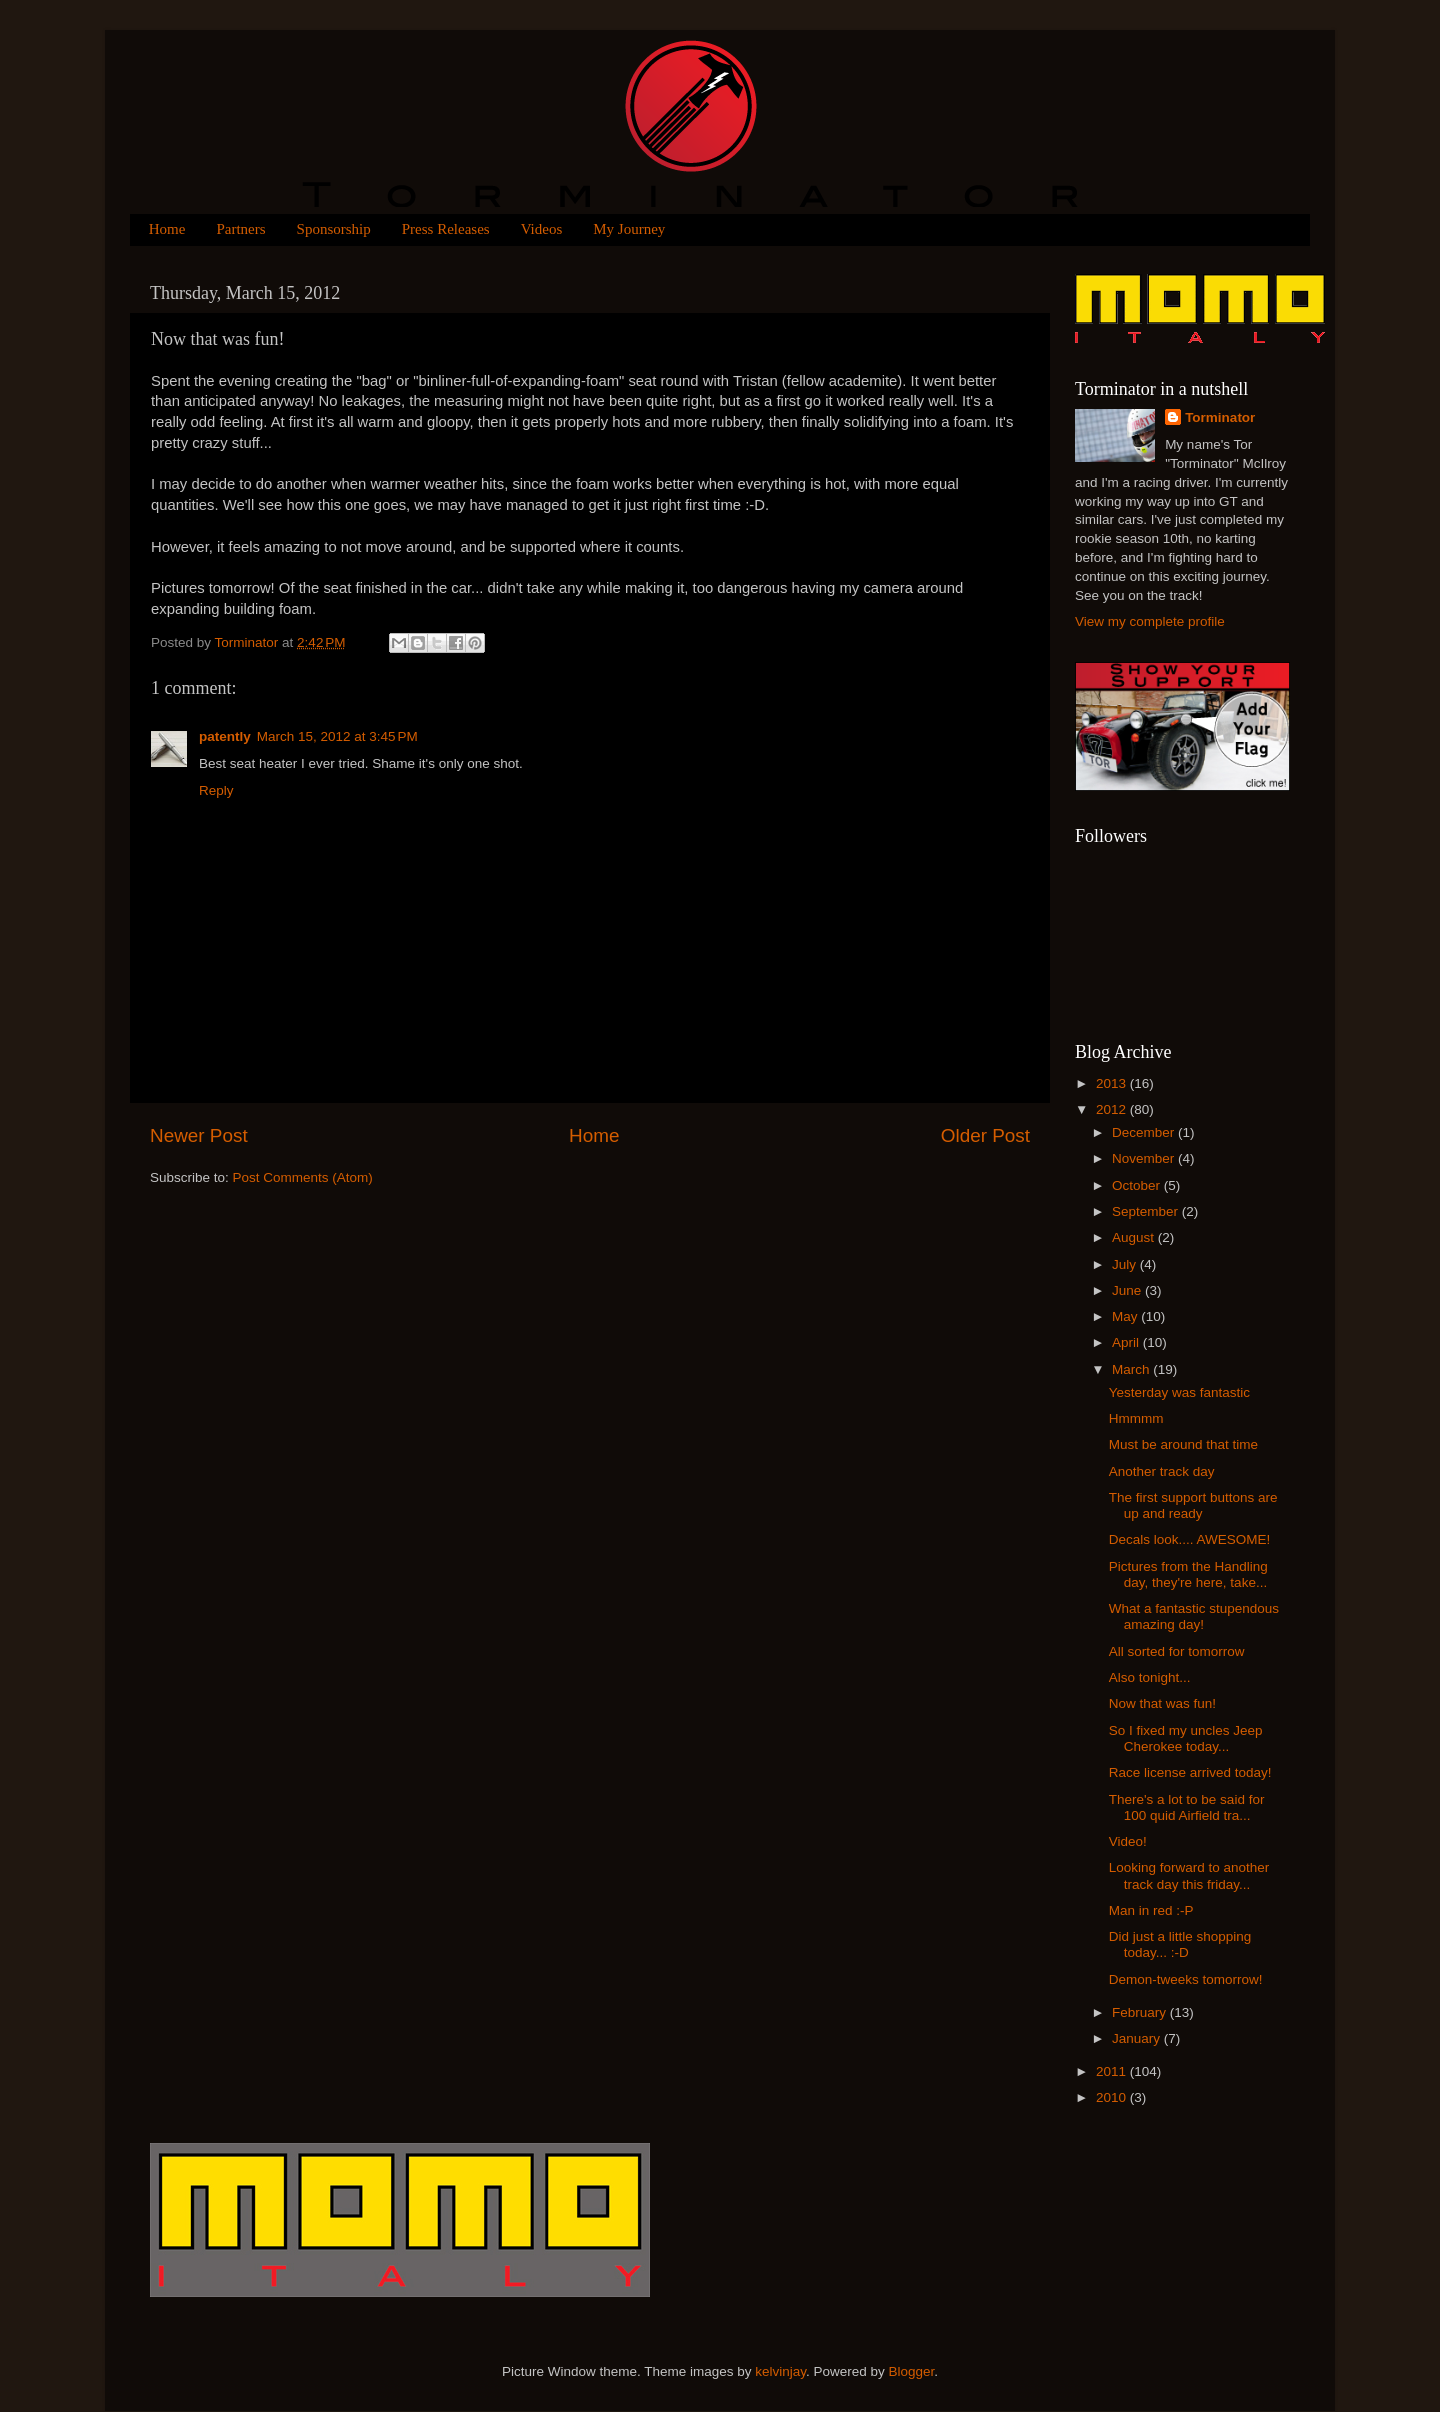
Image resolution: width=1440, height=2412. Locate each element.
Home (167, 229)
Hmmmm (1136, 1418)
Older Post (985, 1135)
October (1138, 1185)
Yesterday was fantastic (1179, 1392)
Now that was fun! (1162, 1703)
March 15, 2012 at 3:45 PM (337, 736)
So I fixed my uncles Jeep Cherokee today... (1186, 1738)
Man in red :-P (1151, 1910)
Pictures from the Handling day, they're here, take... (1188, 1574)
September (1147, 1211)
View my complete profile (1150, 621)
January (1138, 2038)
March (1132, 1369)
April (1127, 1342)
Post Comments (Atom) (303, 1177)
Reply (216, 790)
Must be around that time (1183, 1444)
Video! (1128, 1841)
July (1126, 1264)
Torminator (1220, 417)
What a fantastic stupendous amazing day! (1194, 1616)
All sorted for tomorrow (1177, 1651)
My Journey (629, 229)
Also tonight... (1150, 1677)
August (1135, 1237)
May (1126, 1316)
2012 (1113, 1109)
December (1145, 1132)
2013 (1113, 1083)
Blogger (912, 2371)
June (1128, 1290)
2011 (1113, 2071)
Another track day (1162, 1471)
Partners (240, 229)
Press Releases (446, 229)
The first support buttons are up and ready (1193, 1505)
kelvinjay (780, 2371)
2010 (1113, 2097)
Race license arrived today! (1190, 1772)
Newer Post (199, 1135)
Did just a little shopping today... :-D (1180, 1944)
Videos (542, 229)
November (1145, 1158)
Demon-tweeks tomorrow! (1186, 1979)
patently (225, 736)
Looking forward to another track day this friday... (1189, 1875)
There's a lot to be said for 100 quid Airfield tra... (1187, 1807)
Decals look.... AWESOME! (1190, 1539)
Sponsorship (334, 229)
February (1141, 2012)
